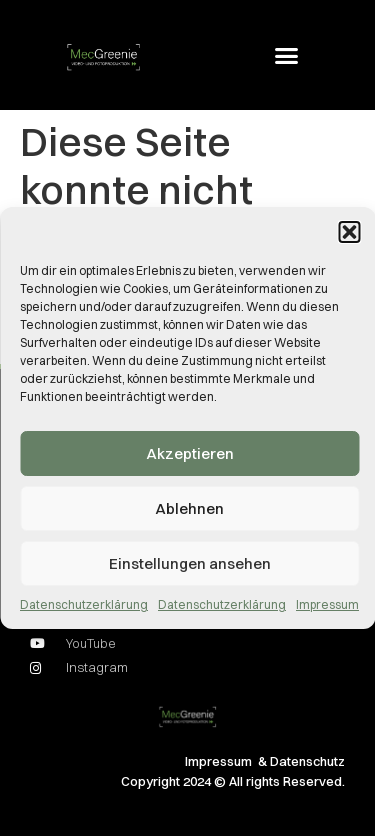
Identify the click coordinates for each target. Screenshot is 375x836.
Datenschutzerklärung (84, 604)
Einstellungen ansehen (190, 563)
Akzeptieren (190, 453)
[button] (349, 232)
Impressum (327, 604)
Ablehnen (189, 508)
